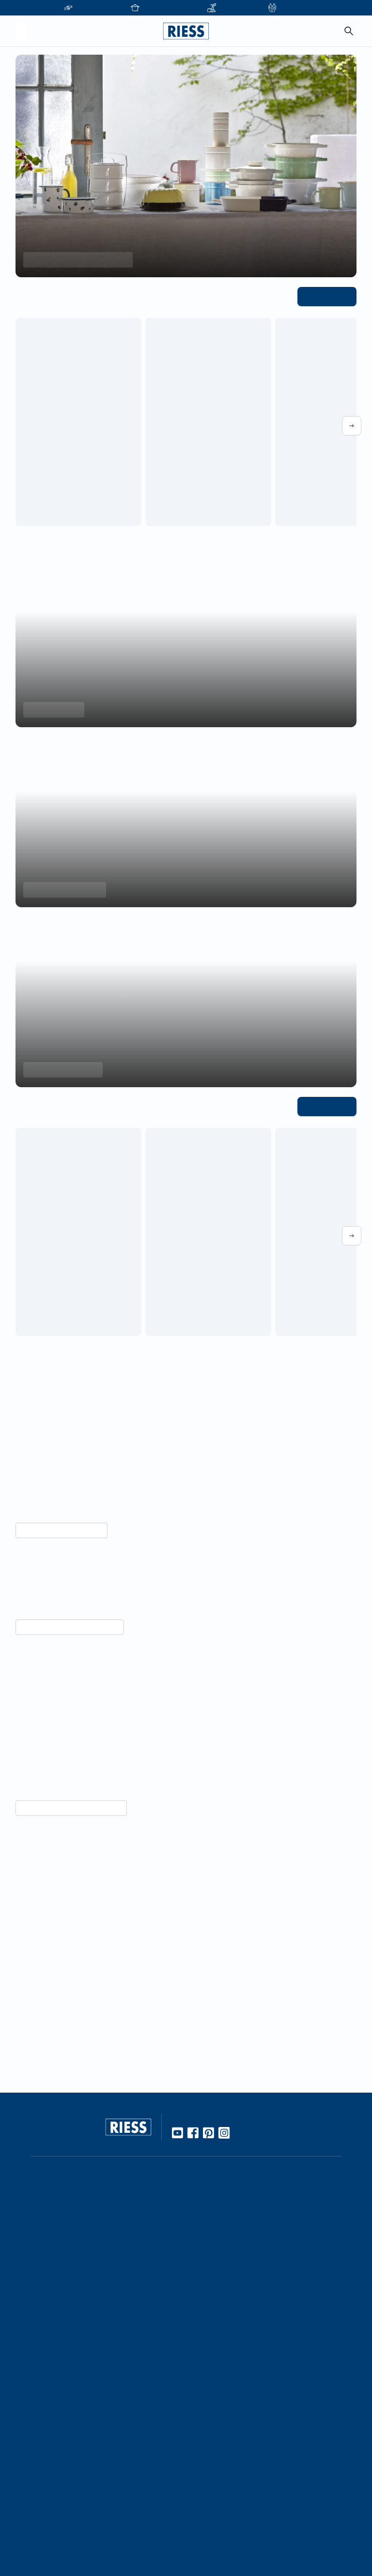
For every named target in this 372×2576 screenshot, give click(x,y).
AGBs (200, 2533)
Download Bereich (221, 2449)
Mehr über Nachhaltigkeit (57, 1530)
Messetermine (98, 2465)
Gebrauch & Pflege (222, 2243)
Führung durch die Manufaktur (125, 2481)
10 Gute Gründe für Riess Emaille (244, 2226)
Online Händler (99, 2210)
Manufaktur (210, 2326)
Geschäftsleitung (103, 2431)
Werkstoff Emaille (219, 2210)
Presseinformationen (225, 2433)
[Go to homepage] (186, 31)
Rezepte (204, 2259)
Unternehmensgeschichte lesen (66, 2020)
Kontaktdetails (215, 2382)
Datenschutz (211, 2500)
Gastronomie (96, 2516)
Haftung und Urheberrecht (234, 2516)
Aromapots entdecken (60, 1069)
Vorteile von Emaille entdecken (65, 1839)
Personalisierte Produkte (115, 2533)
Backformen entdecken (61, 889)
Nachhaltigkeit (215, 2342)
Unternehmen (98, 2382)
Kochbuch (207, 2275)
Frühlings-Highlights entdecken (73, 259)
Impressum (209, 2484)
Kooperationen (99, 2398)
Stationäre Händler (106, 2226)
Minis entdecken (51, 709)
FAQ (198, 2398)
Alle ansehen (329, 296)
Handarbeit (209, 2310)
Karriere (88, 2415)
